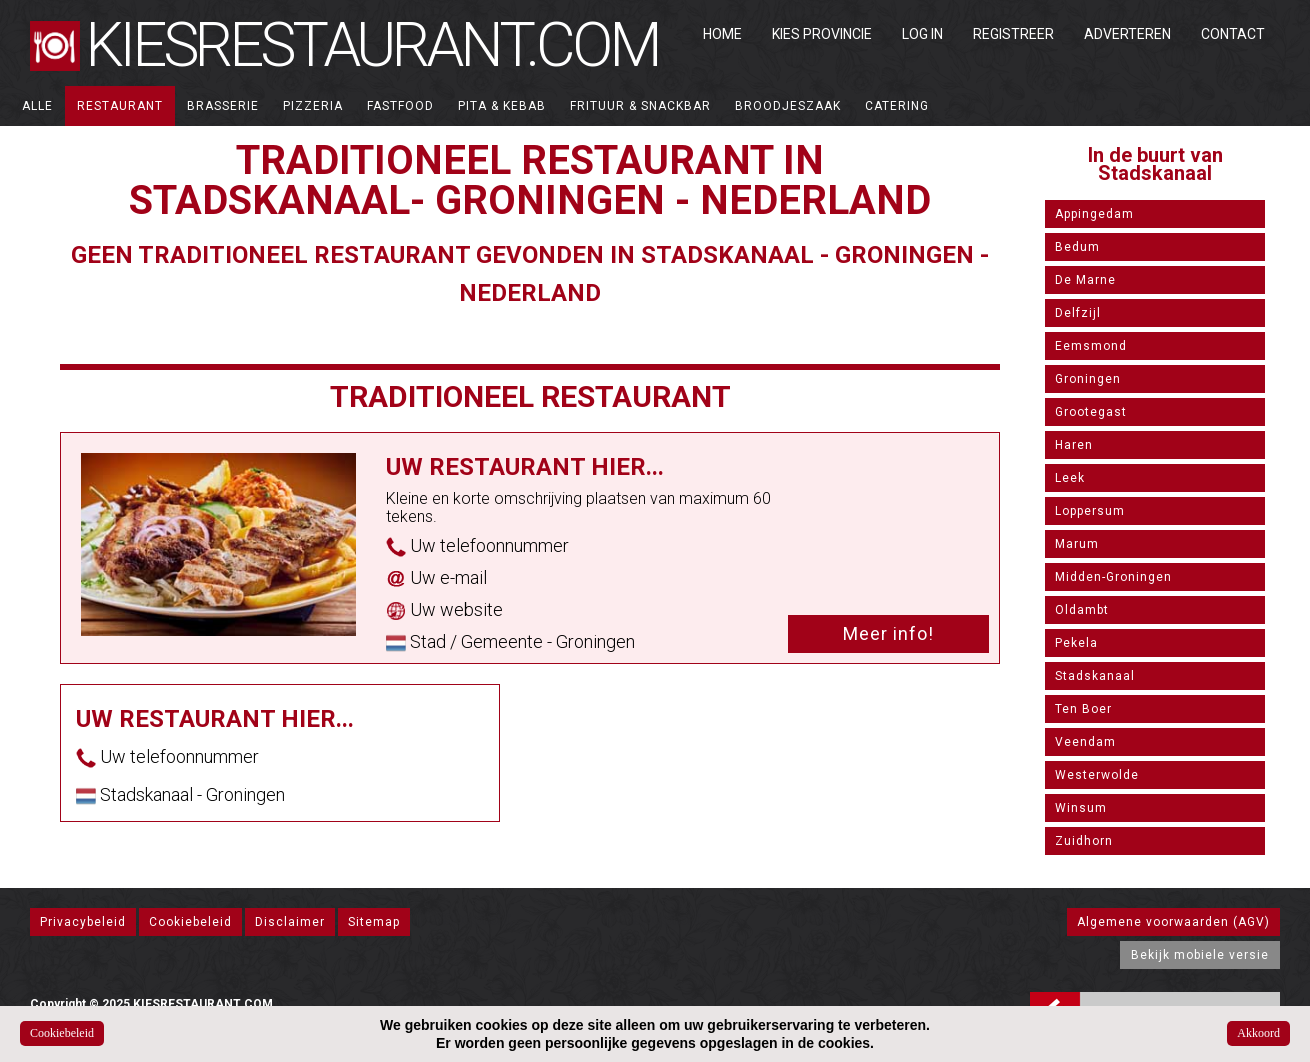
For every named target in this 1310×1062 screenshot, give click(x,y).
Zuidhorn (1084, 841)
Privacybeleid (83, 922)
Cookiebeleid (190, 922)
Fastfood (400, 106)
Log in (922, 34)
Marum (1077, 544)
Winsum (1081, 808)
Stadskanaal (1095, 676)
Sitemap (374, 922)
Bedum (1077, 247)
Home (722, 34)
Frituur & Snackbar (640, 106)
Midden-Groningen (1113, 577)
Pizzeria (313, 106)
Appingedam (1094, 214)
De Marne (1085, 280)
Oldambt (1082, 610)
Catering (897, 106)
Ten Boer (1083, 709)
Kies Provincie (822, 34)
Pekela (1076, 643)
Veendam (1085, 742)
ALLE (37, 106)
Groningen (1088, 379)
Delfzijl (1078, 313)
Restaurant (120, 106)
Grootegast (1091, 412)
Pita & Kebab (502, 106)
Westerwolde (1097, 775)
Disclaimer (290, 922)
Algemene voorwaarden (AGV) (1173, 922)
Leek (1070, 478)
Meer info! (888, 633)
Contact (1233, 34)
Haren (1074, 445)
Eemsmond (1091, 346)
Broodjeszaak (788, 106)
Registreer (1013, 34)
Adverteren (1127, 34)
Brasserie (223, 106)
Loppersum (1090, 511)
